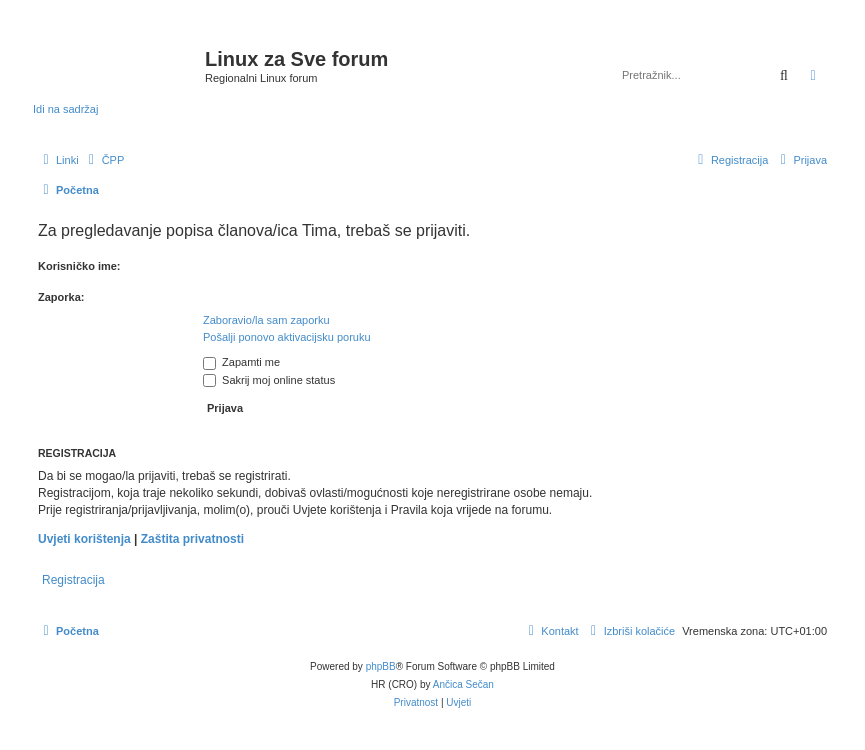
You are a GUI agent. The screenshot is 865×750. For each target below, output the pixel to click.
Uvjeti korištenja (84, 539)
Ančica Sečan (463, 684)
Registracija (73, 580)
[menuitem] (104, 160)
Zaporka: (61, 297)
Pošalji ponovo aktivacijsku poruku (287, 337)
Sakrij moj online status (269, 380)
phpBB (381, 666)
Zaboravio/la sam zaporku (266, 320)
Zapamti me (241, 362)
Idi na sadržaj (65, 109)
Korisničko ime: (79, 266)
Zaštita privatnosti (192, 539)
